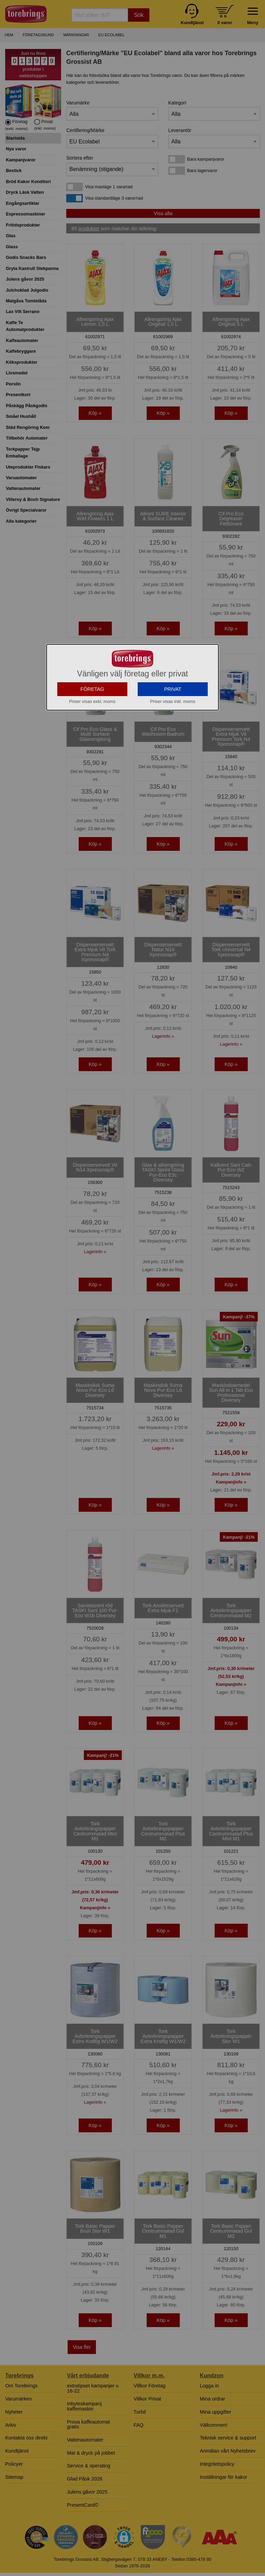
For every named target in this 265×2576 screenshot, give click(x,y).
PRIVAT (172, 751)
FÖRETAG (92, 751)
